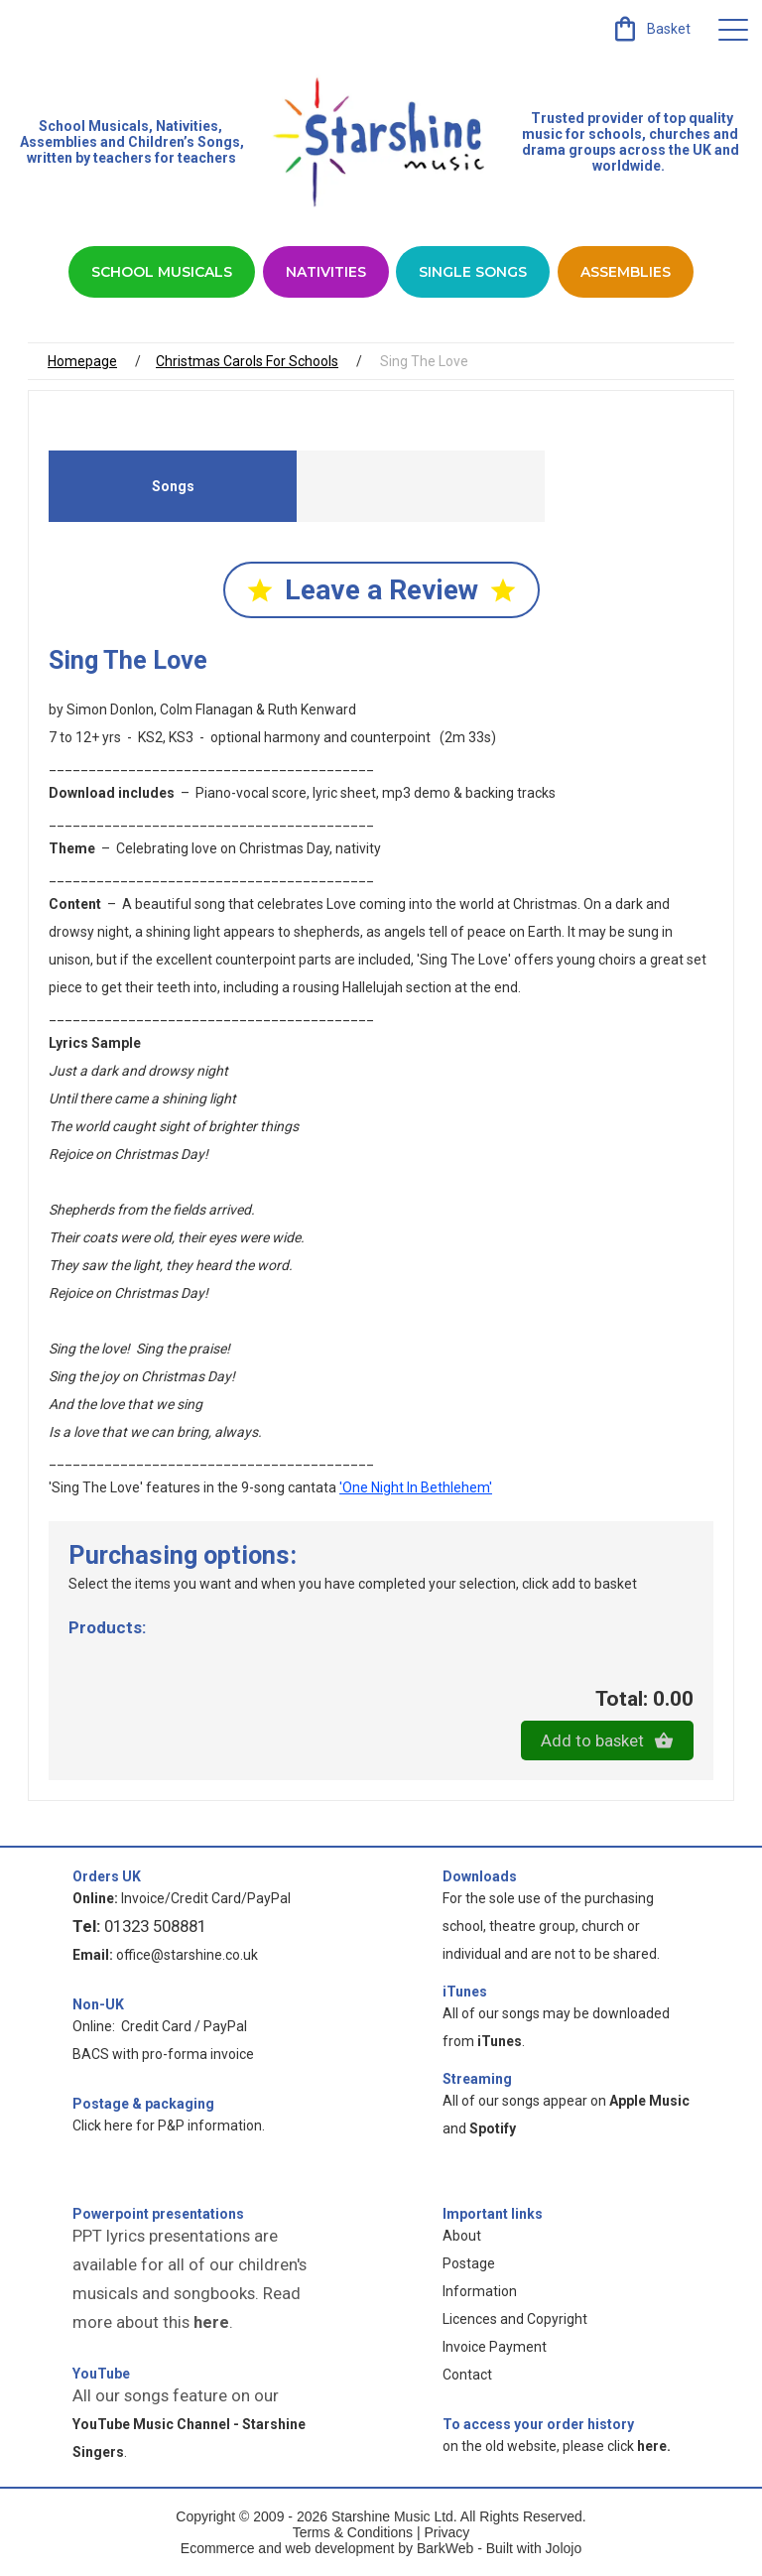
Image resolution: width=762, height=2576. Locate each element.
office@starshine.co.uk (187, 1955)
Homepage (82, 361)
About (462, 2236)
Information (480, 2291)
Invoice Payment (495, 2347)
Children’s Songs (184, 142)
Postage (469, 2263)
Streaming (477, 2079)
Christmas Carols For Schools (247, 361)
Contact (467, 2375)
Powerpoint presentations (158, 2214)
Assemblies (625, 272)
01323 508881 (155, 1926)
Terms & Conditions (353, 2532)
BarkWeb (447, 2548)
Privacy (446, 2532)
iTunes (465, 1991)
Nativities (326, 272)
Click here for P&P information (167, 2125)
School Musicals (94, 126)
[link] (650, 29)
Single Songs (473, 272)
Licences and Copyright (515, 2319)
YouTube (101, 2374)
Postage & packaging (143, 2104)
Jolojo (564, 2548)
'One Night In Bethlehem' (415, 1487)
